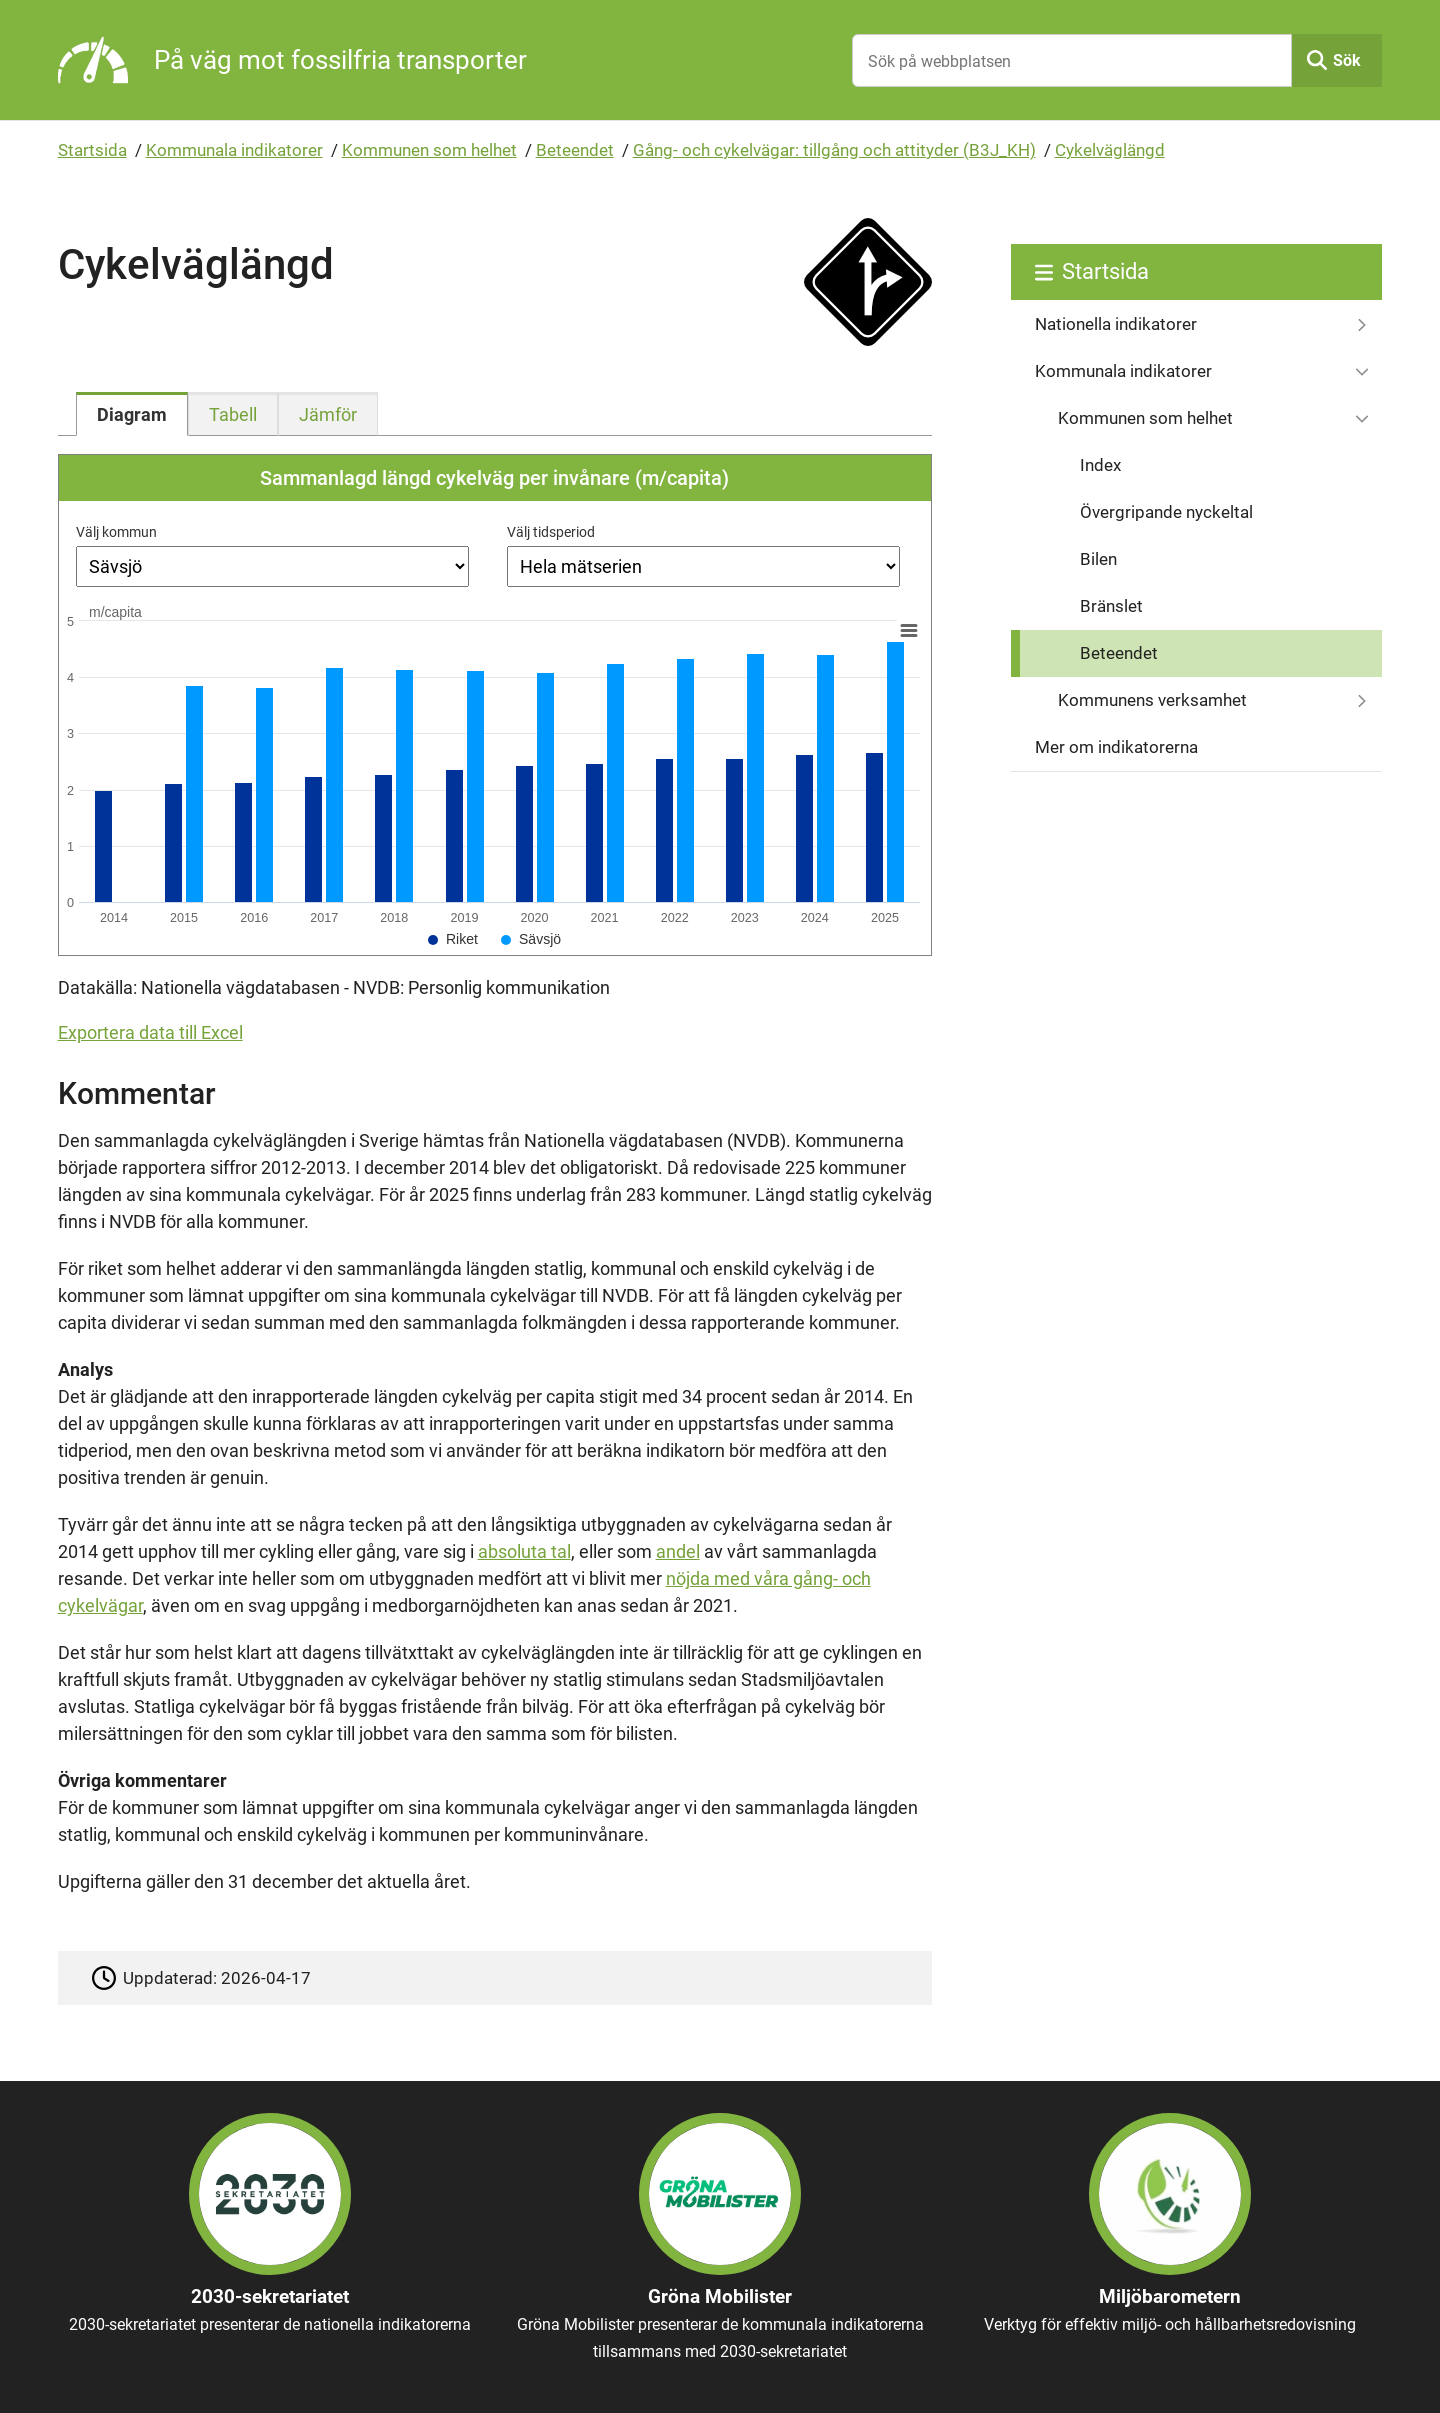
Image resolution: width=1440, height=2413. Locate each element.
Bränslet (1111, 606)
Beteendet (575, 150)
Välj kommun (116, 532)
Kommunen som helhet (429, 150)
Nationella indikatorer (1116, 324)
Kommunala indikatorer (234, 150)
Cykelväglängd (1110, 150)
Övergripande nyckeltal (1166, 512)
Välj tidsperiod (551, 532)
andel (678, 1551)
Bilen (1098, 559)
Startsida (92, 150)
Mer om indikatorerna (1116, 747)
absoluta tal (524, 1551)
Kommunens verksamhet (1152, 700)
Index (1100, 465)
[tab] (132, 414)
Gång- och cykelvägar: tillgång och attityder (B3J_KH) (834, 150)
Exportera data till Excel (150, 1032)
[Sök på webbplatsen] (1072, 60)
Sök (1347, 60)
